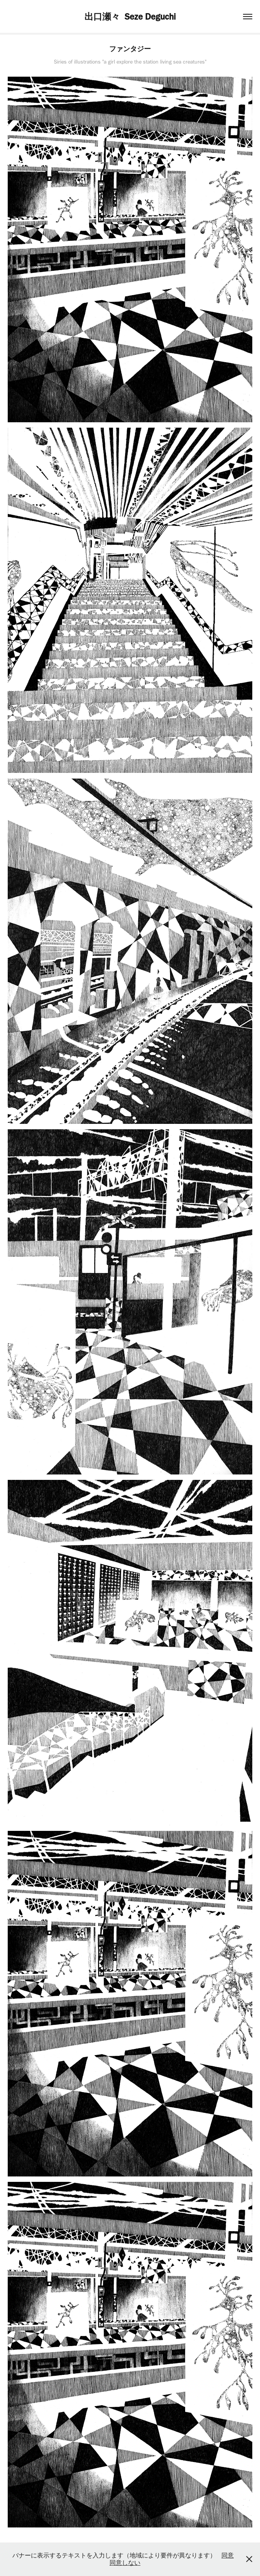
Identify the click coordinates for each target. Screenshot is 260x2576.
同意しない (125, 2562)
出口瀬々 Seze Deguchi (130, 16)
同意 (227, 2555)
